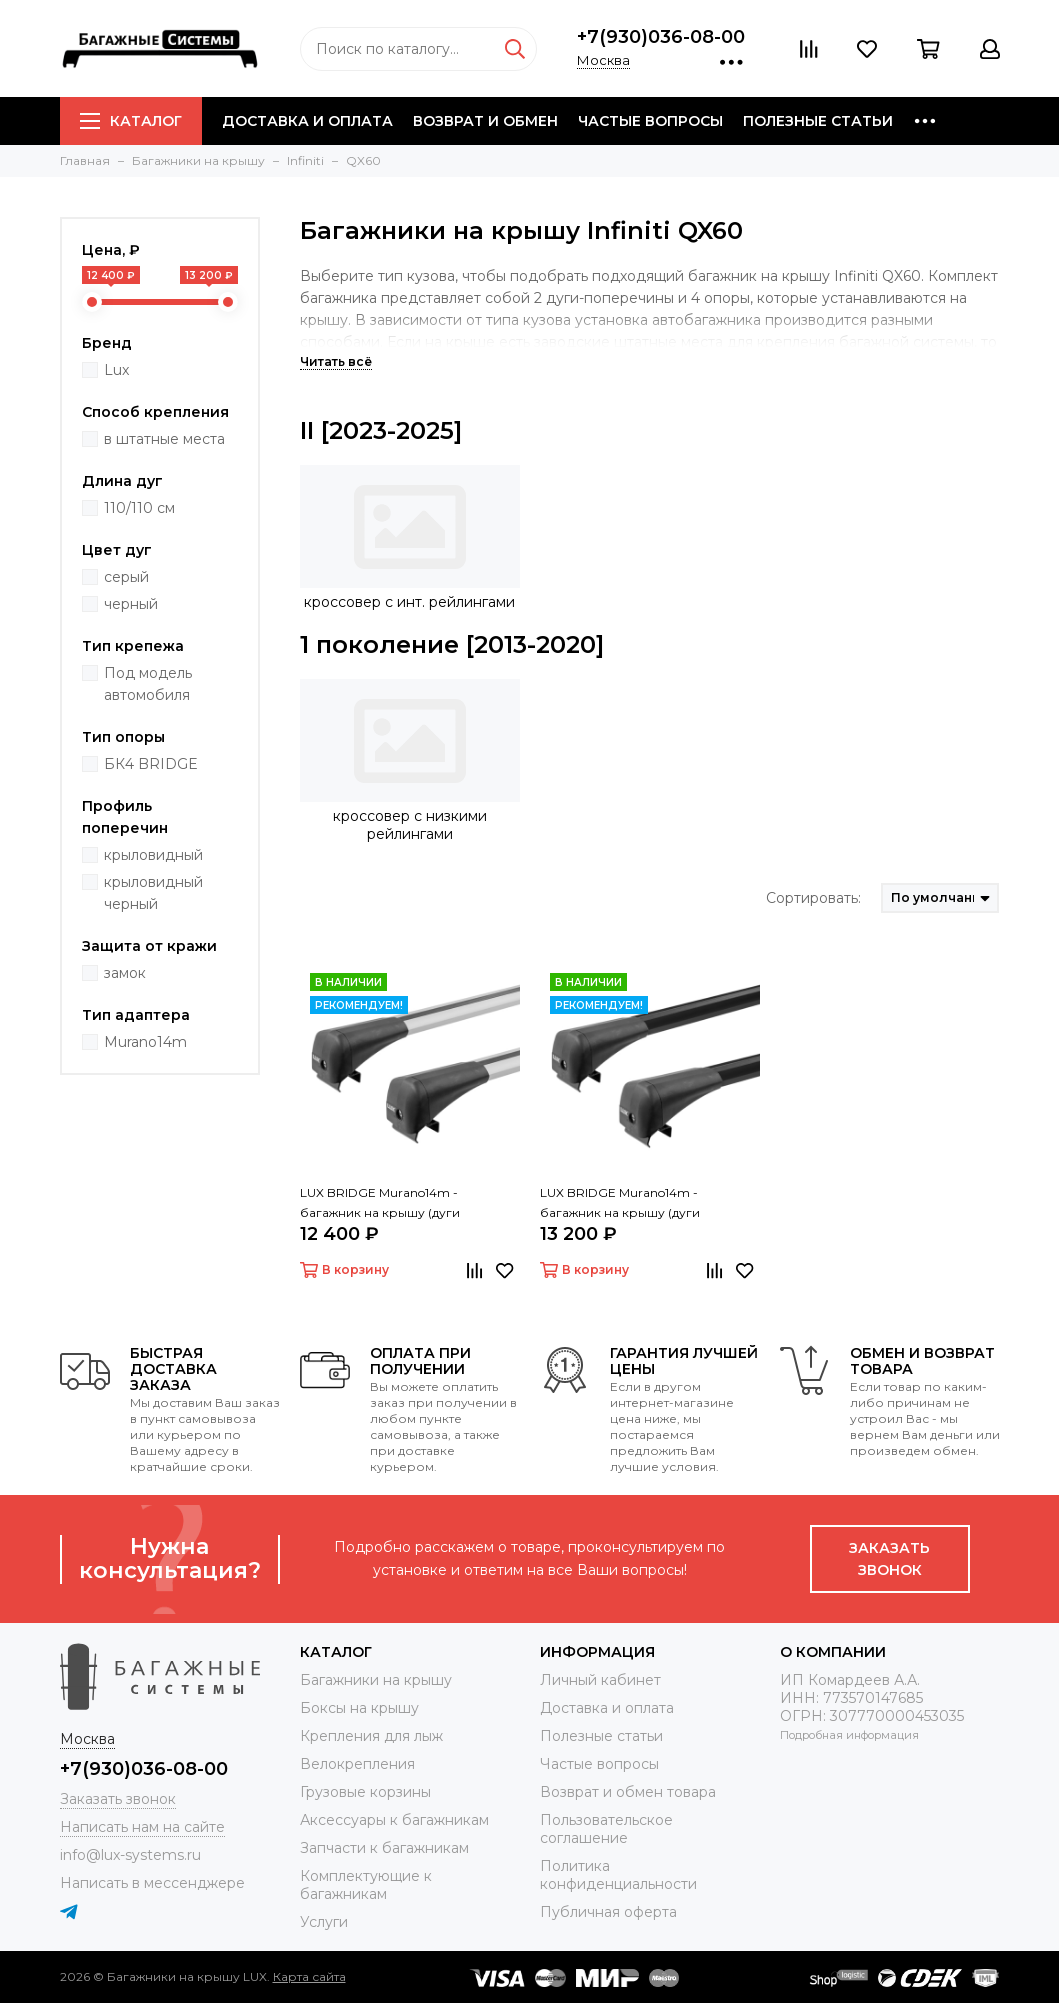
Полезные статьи (818, 121)
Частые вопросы (650, 121)
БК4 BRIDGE (151, 764)
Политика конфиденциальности (618, 1875)
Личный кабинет (600, 1680)
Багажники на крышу (376, 1680)
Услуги (324, 1922)
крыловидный (153, 855)
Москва (603, 60)
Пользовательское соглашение (606, 1829)
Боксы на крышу (359, 1708)
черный (131, 604)
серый (126, 577)
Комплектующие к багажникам (366, 1885)
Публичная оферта (608, 1912)
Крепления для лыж (371, 1736)
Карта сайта (309, 1976)
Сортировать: (813, 898)
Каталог (131, 121)
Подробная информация (849, 1735)
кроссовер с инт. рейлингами (409, 602)
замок (125, 973)
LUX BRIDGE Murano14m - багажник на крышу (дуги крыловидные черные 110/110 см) (642, 1204)
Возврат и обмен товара (628, 1792)
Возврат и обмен (485, 121)
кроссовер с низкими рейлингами (410, 825)
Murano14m (145, 1042)
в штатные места (164, 439)
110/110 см (139, 508)
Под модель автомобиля (148, 684)
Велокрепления (357, 1764)
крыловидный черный (153, 893)
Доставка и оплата (307, 121)
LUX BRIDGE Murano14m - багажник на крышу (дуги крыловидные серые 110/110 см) (398, 1204)
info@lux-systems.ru (130, 1855)
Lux (116, 370)
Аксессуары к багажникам (394, 1820)
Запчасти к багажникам (384, 1848)
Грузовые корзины (365, 1792)
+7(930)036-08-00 (661, 37)
